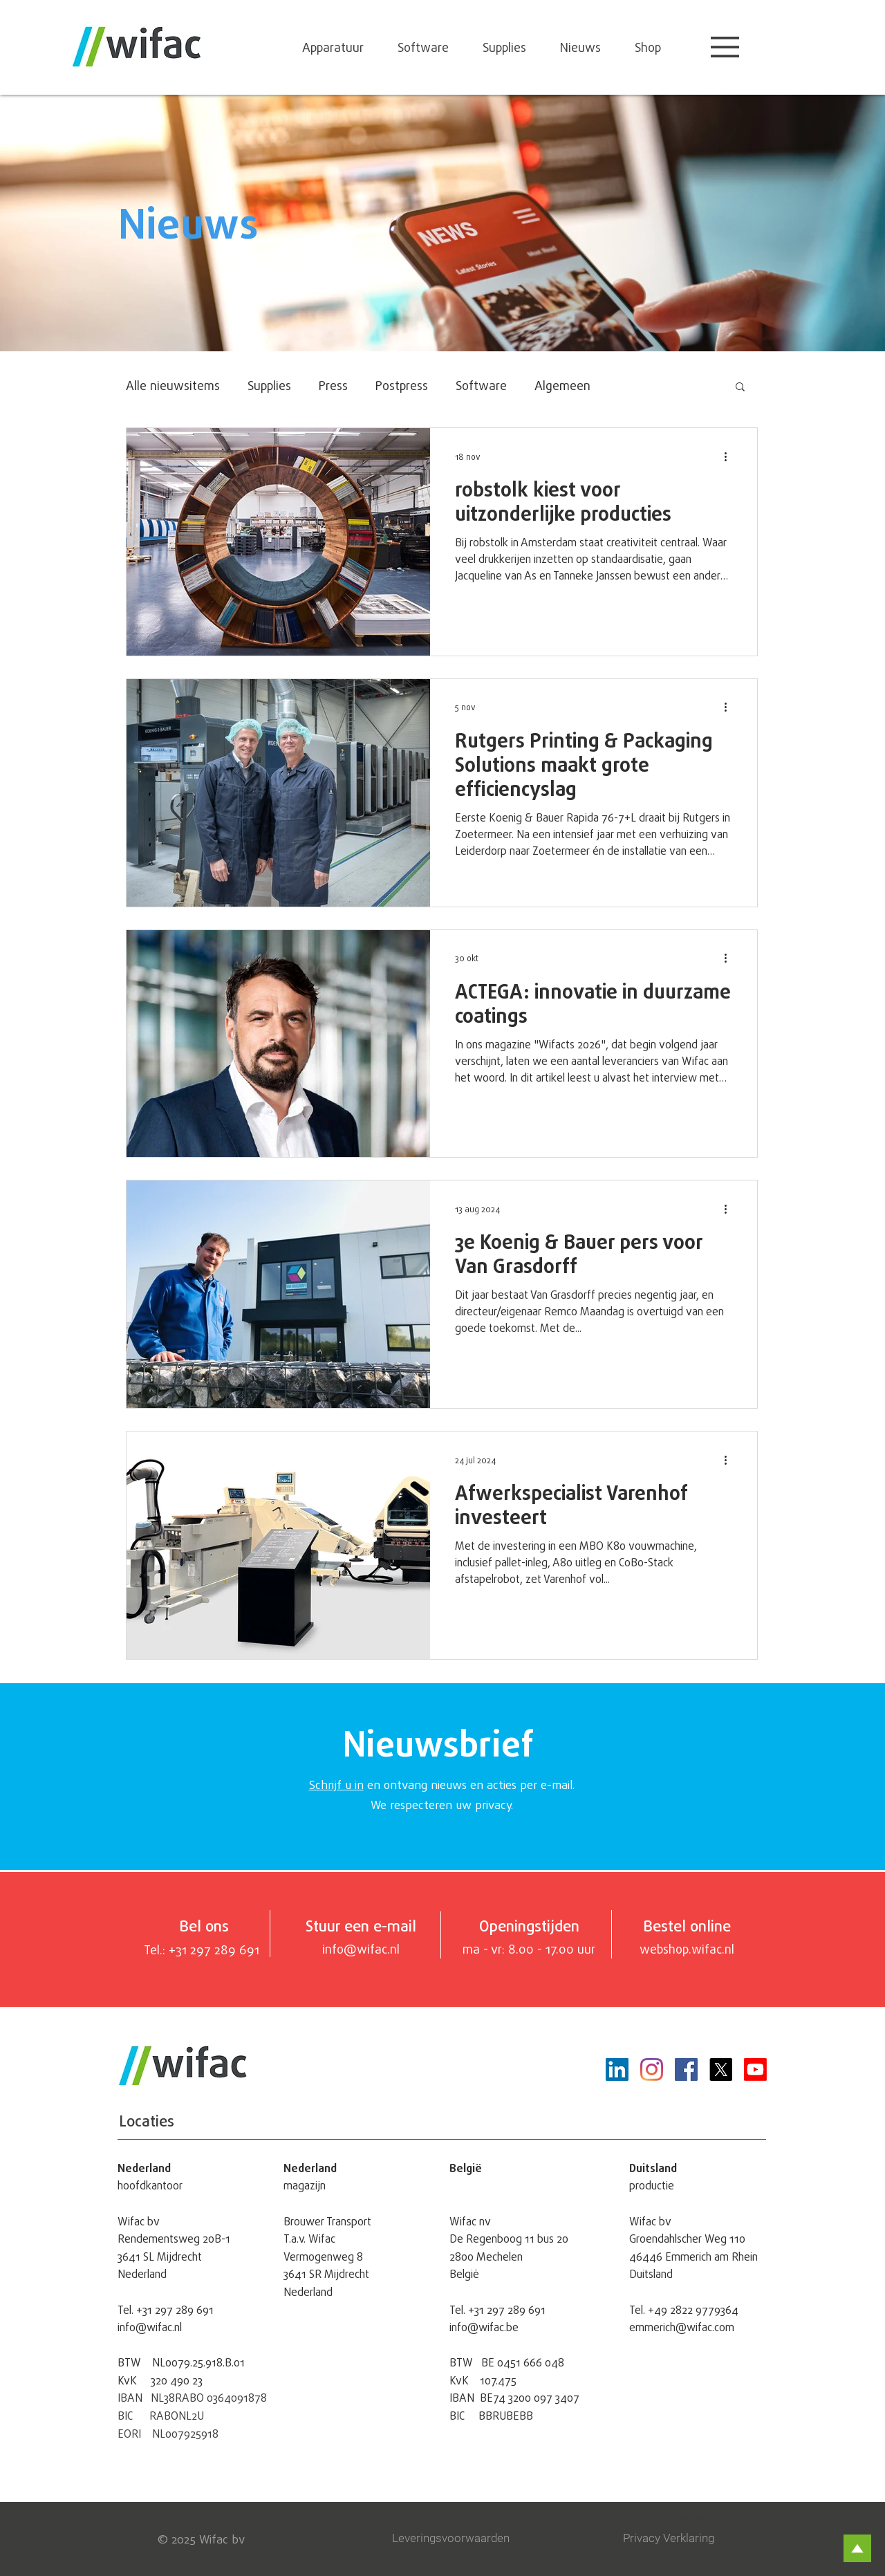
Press (333, 385)
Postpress (401, 385)
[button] (725, 47)
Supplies (269, 385)
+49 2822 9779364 (693, 2310)
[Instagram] (651, 2069)
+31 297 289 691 (175, 2310)
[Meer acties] (730, 456)
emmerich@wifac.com (681, 2327)
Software (481, 385)
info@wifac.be (484, 2327)
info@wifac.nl (150, 2327)
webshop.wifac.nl (687, 1948)
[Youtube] (755, 2069)
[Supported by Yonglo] (686, 2520)
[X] (720, 2069)
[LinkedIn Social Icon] (617, 2069)
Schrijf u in (336, 1784)
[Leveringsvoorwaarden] (455, 2538)
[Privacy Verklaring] (680, 2538)
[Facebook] (686, 2069)
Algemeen (562, 385)
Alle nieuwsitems (173, 385)
